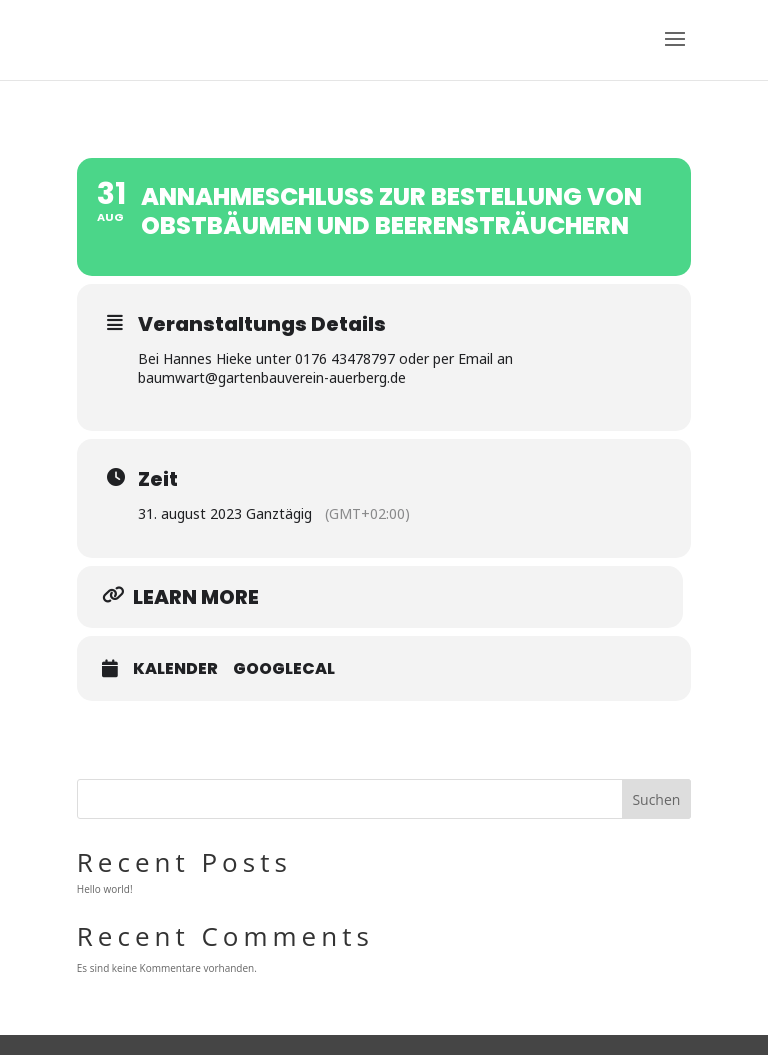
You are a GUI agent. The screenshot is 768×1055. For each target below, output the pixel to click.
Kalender (175, 669)
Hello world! (105, 889)
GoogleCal (284, 669)
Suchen (656, 799)
